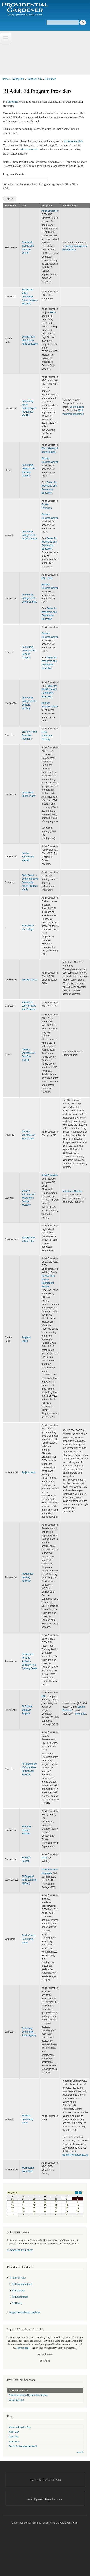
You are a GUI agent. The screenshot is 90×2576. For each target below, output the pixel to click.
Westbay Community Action (28, 2119)
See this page (77, 407)
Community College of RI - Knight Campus (30, 535)
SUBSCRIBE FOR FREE (20, 2250)
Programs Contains (14, 174)
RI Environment (20, 2296)
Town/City (10, 205)
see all (80, 2452)
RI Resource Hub (73, 141)
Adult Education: (50, 211)
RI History (17, 2303)
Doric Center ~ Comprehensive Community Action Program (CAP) (30, 882)
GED (49, 578)
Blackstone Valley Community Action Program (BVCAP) (30, 296)
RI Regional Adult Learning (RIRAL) (29, 1880)
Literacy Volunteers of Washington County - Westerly (28, 1197)
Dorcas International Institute (28, 857)
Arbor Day (14, 2432)
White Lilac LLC (16, 2400)
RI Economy (18, 2290)
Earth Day (14, 2436)
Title (24, 205)
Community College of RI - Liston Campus (29, 598)
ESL (44, 578)
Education (50, 78)
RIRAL (52, 312)
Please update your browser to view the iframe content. (45, 2203)
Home (5, 78)
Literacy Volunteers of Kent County (28, 1135)
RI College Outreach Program (27, 1710)
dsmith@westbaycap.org (75, 2154)
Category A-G (34, 78)
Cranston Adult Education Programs (29, 735)
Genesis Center (30, 979)
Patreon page (23, 2348)
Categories (17, 78)
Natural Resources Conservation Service (28, 2395)
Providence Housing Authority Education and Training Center (30, 1661)
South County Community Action (29, 1939)
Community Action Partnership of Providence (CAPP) (29, 408)
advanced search (29, 149)
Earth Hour (14, 2441)
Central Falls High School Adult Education (30, 340)
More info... (81, 1713)
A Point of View (18, 2277)
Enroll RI (13, 101)
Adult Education (50, 1175)
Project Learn (28, 1472)
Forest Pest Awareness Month (23, 2446)
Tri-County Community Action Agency (29, 2032)
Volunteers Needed (72, 1191)
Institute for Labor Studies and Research (29, 1006)
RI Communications (22, 2284)
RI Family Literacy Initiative (27, 1830)
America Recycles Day (19, 2427)
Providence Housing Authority (27, 1577)
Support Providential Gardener (25, 2312)
